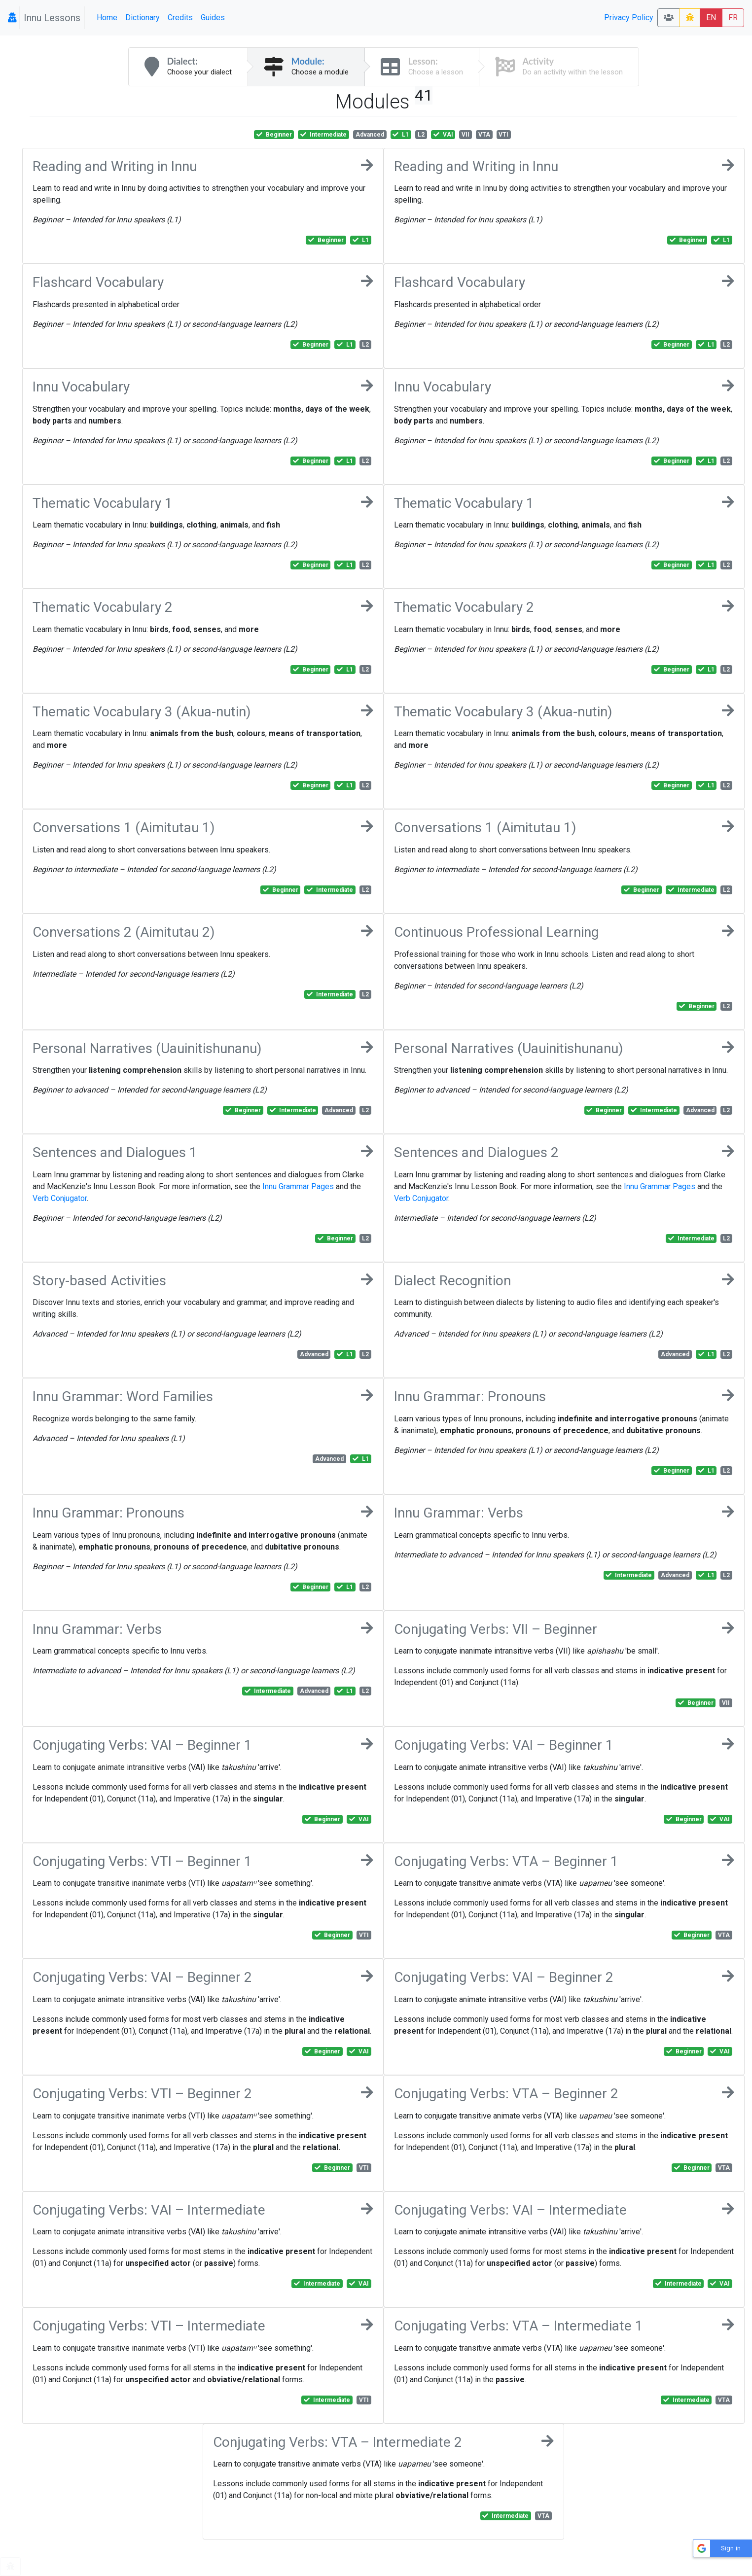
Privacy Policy (628, 17)
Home (107, 17)
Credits (180, 17)
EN (711, 17)
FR (733, 17)
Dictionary (142, 17)
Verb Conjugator (60, 1198)
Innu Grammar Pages (298, 1186)
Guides (213, 17)
